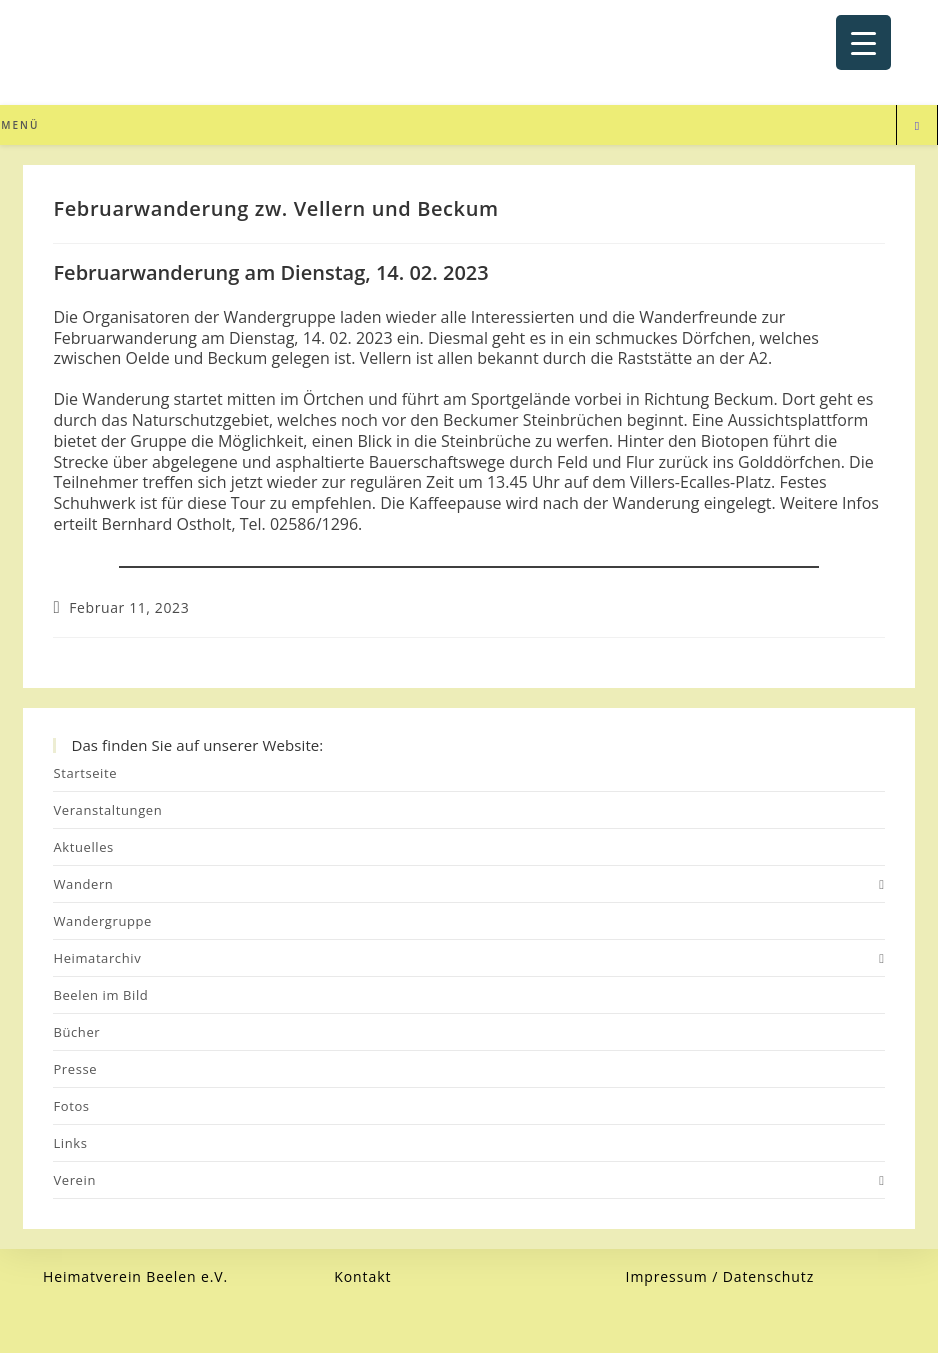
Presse (75, 1069)
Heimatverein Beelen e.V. (135, 1276)
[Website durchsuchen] (917, 126)
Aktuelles (83, 847)
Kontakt (362, 1276)
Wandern (468, 884)
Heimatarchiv (468, 958)
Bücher (76, 1032)
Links (70, 1143)
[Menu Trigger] (863, 42)
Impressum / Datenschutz (720, 1276)
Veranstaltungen (107, 810)
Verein (468, 1180)
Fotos (71, 1106)
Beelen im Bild (100, 995)
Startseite (85, 773)
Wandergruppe (102, 921)
